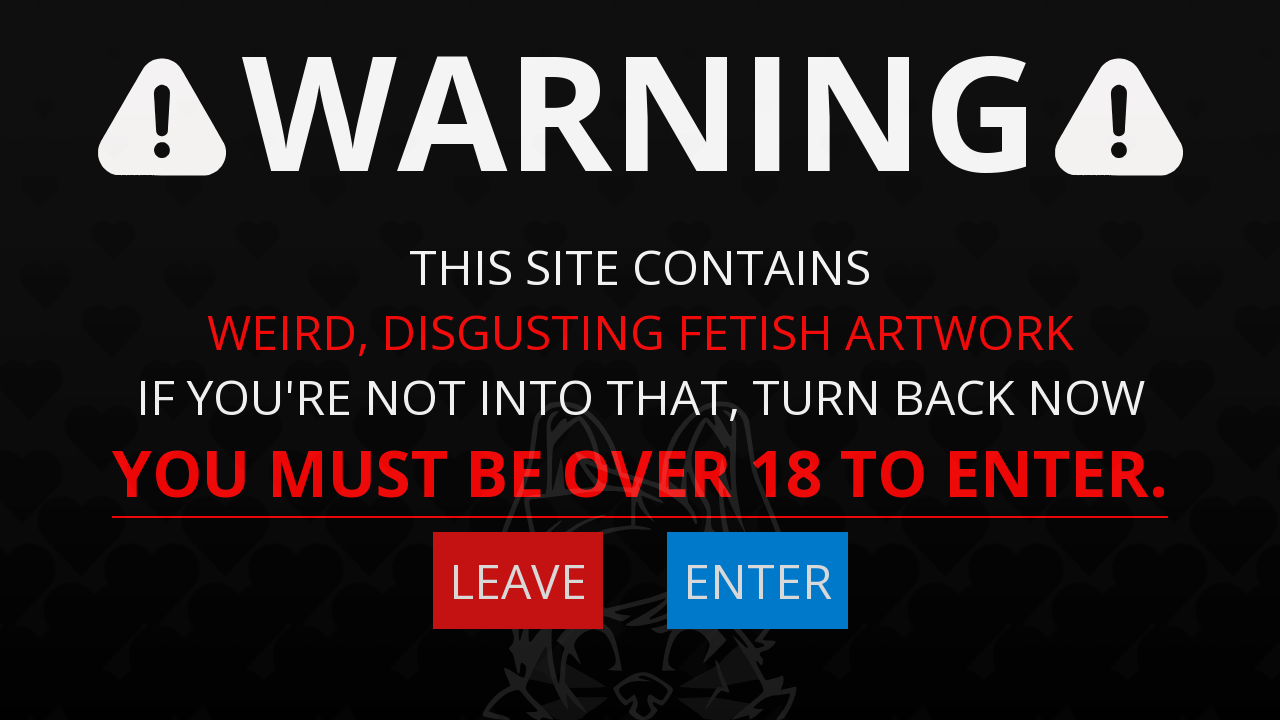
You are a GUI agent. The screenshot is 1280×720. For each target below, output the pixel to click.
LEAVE (518, 580)
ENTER (757, 580)
